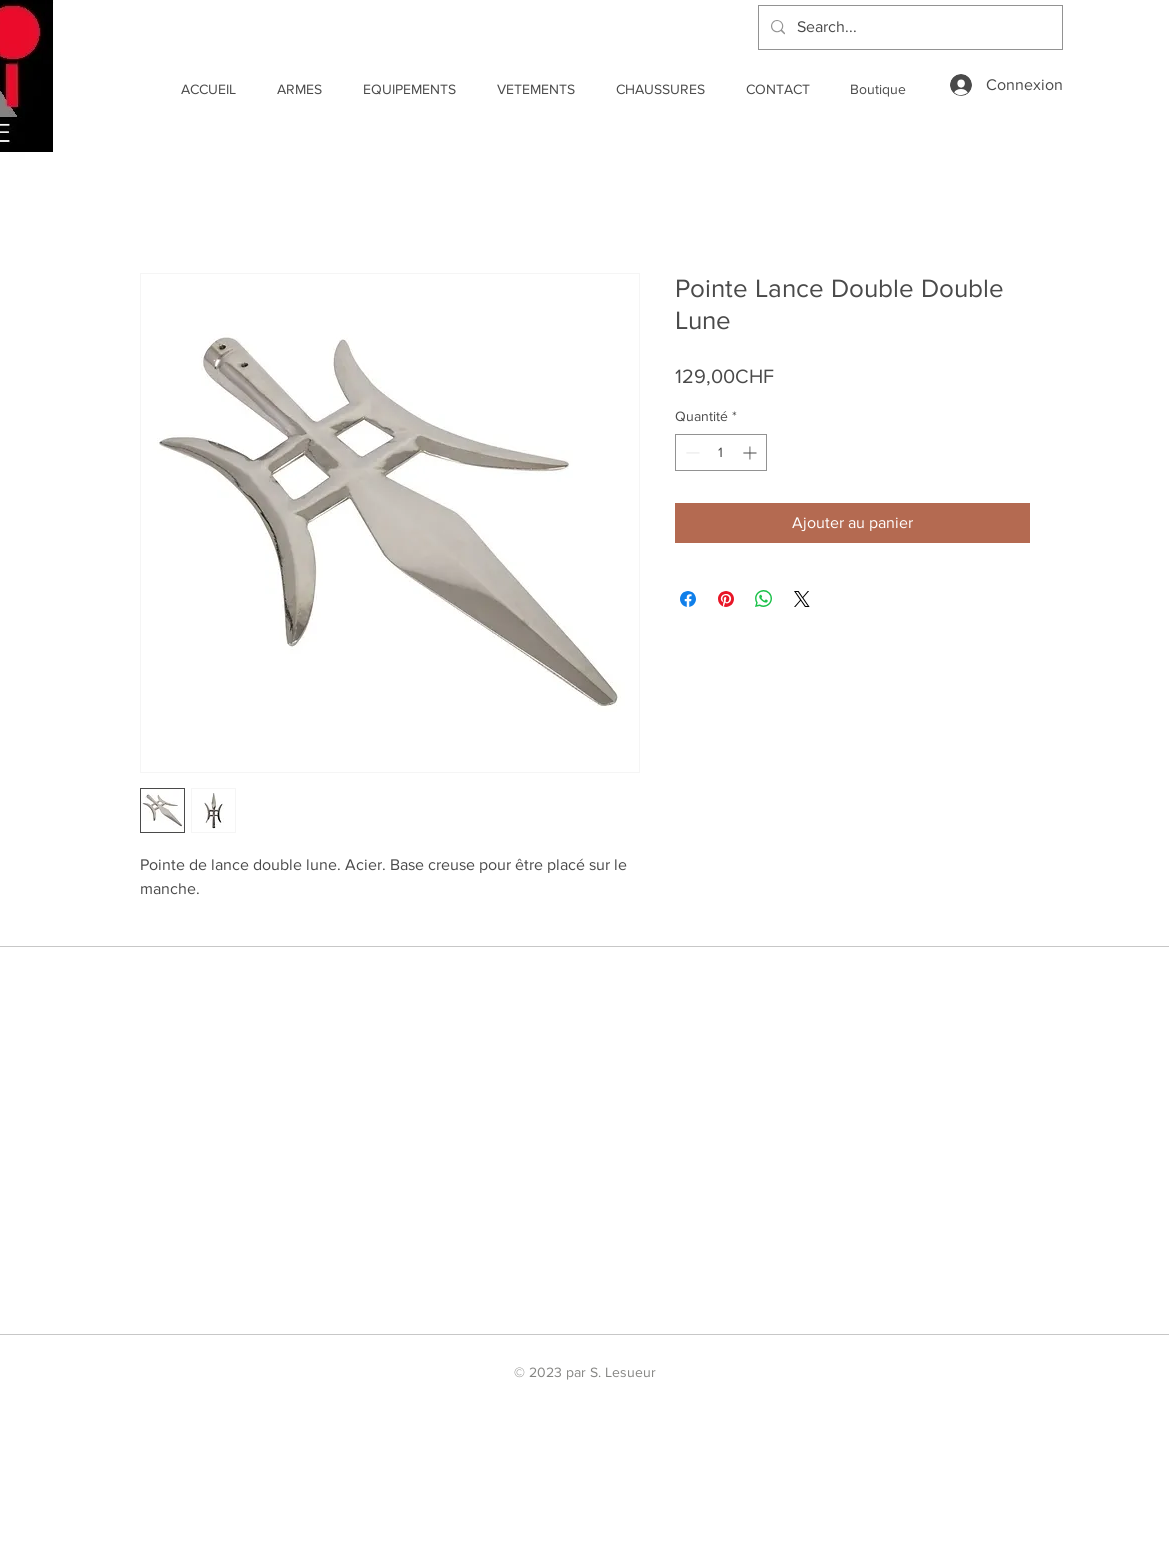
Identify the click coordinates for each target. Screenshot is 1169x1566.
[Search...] (908, 27)
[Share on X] (802, 599)
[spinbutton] (721, 452)
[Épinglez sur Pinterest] (726, 599)
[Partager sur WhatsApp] (764, 599)
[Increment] (751, 452)
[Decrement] (690, 452)
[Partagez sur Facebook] (688, 599)
